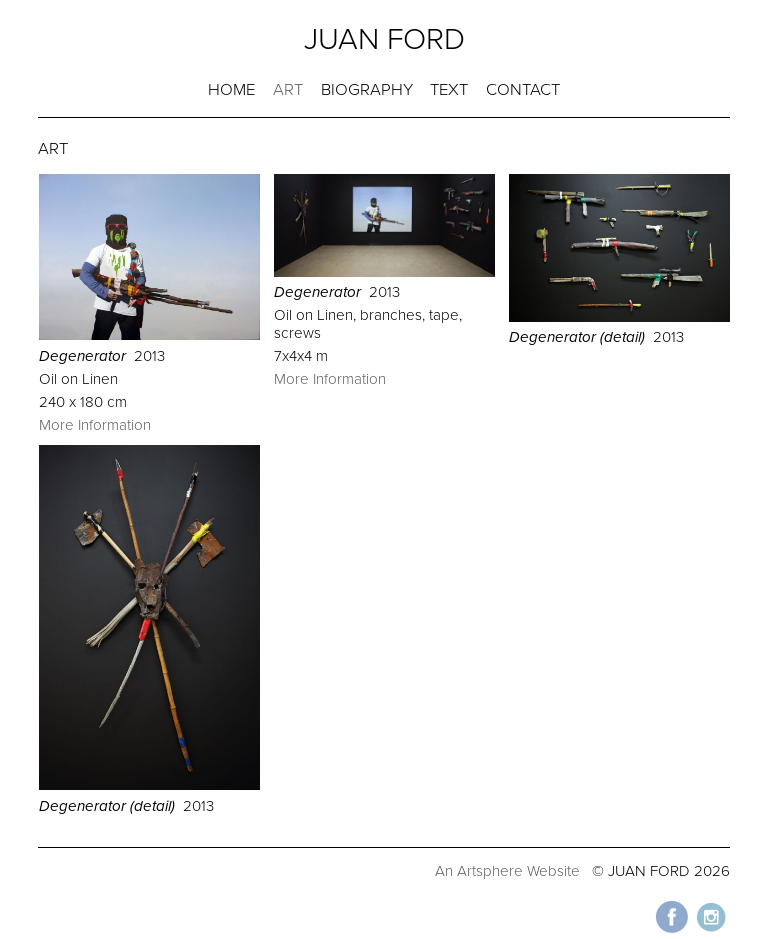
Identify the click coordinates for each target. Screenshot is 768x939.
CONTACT (523, 90)
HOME (231, 90)
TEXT (449, 90)
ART (288, 90)
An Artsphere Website (507, 871)
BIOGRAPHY (367, 90)
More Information (95, 425)
